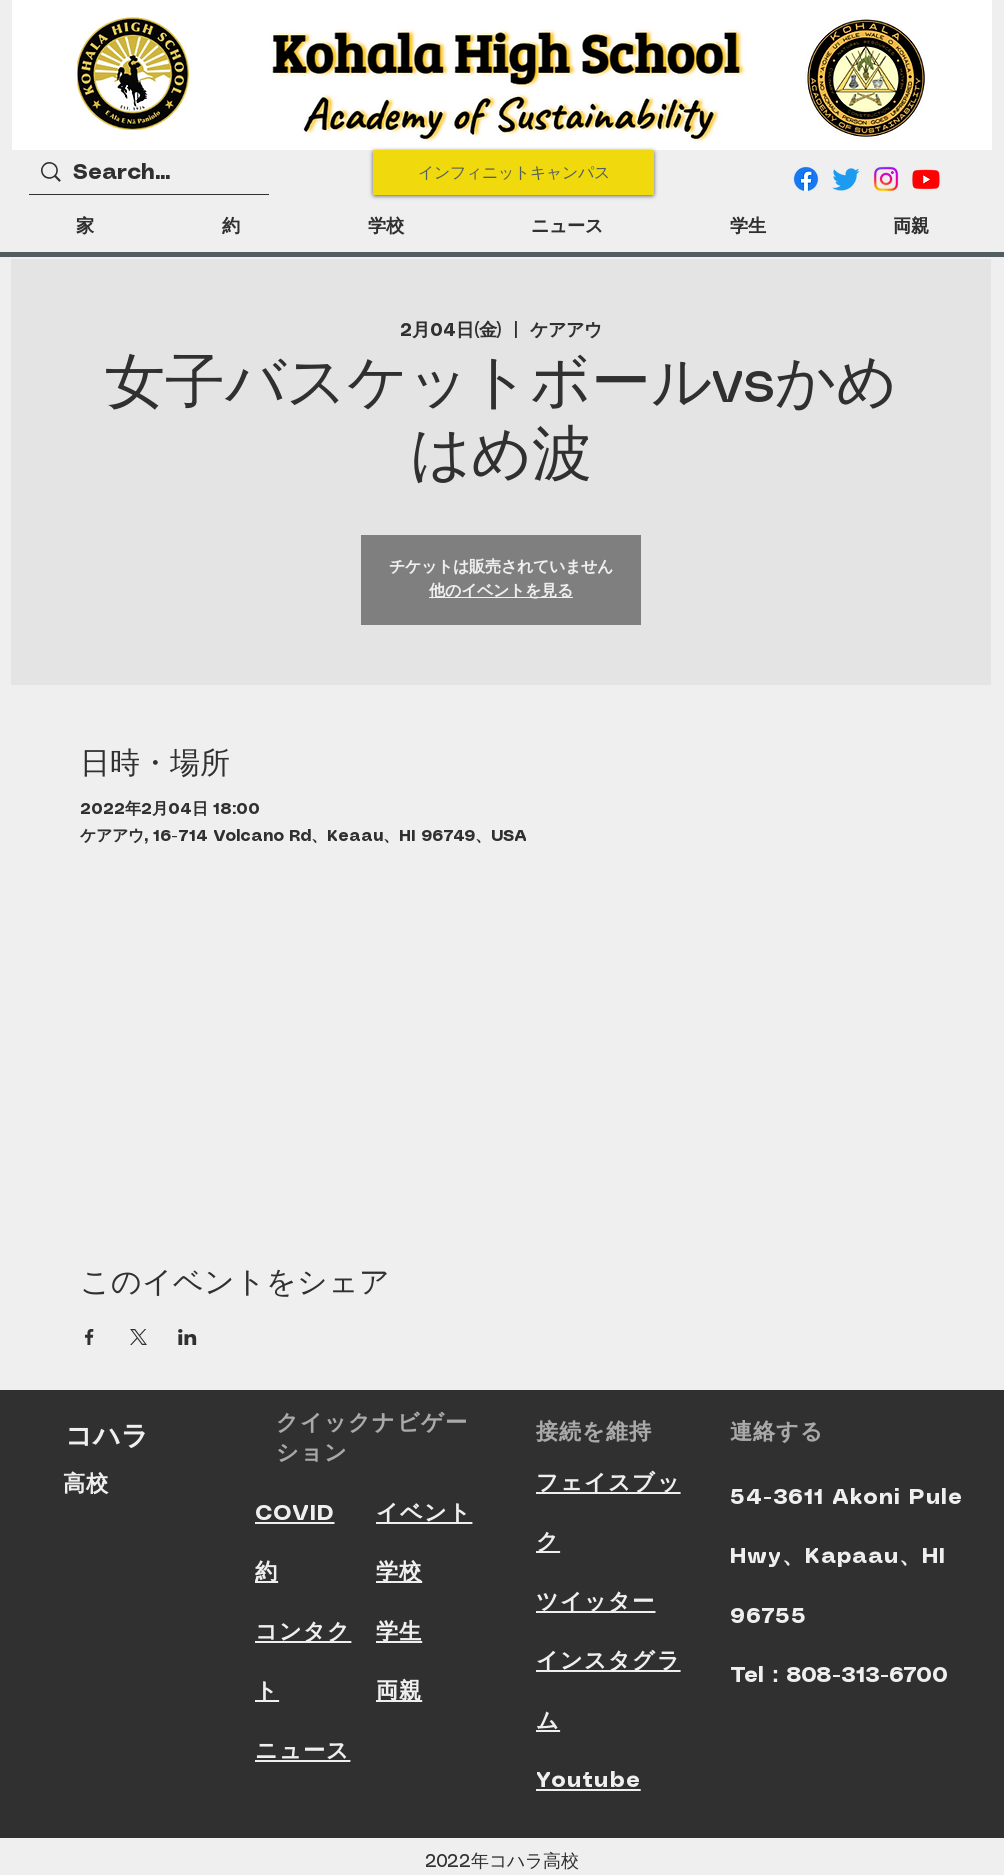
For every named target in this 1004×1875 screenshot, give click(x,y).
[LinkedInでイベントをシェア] (187, 1337)
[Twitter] (846, 179)
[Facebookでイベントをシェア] (89, 1337)
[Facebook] (806, 179)
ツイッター (596, 1602)
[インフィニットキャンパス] (513, 172)
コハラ (107, 1435)
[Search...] (150, 173)
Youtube (588, 1780)
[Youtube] (926, 179)
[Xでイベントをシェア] (138, 1337)
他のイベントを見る (501, 591)
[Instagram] (886, 179)
